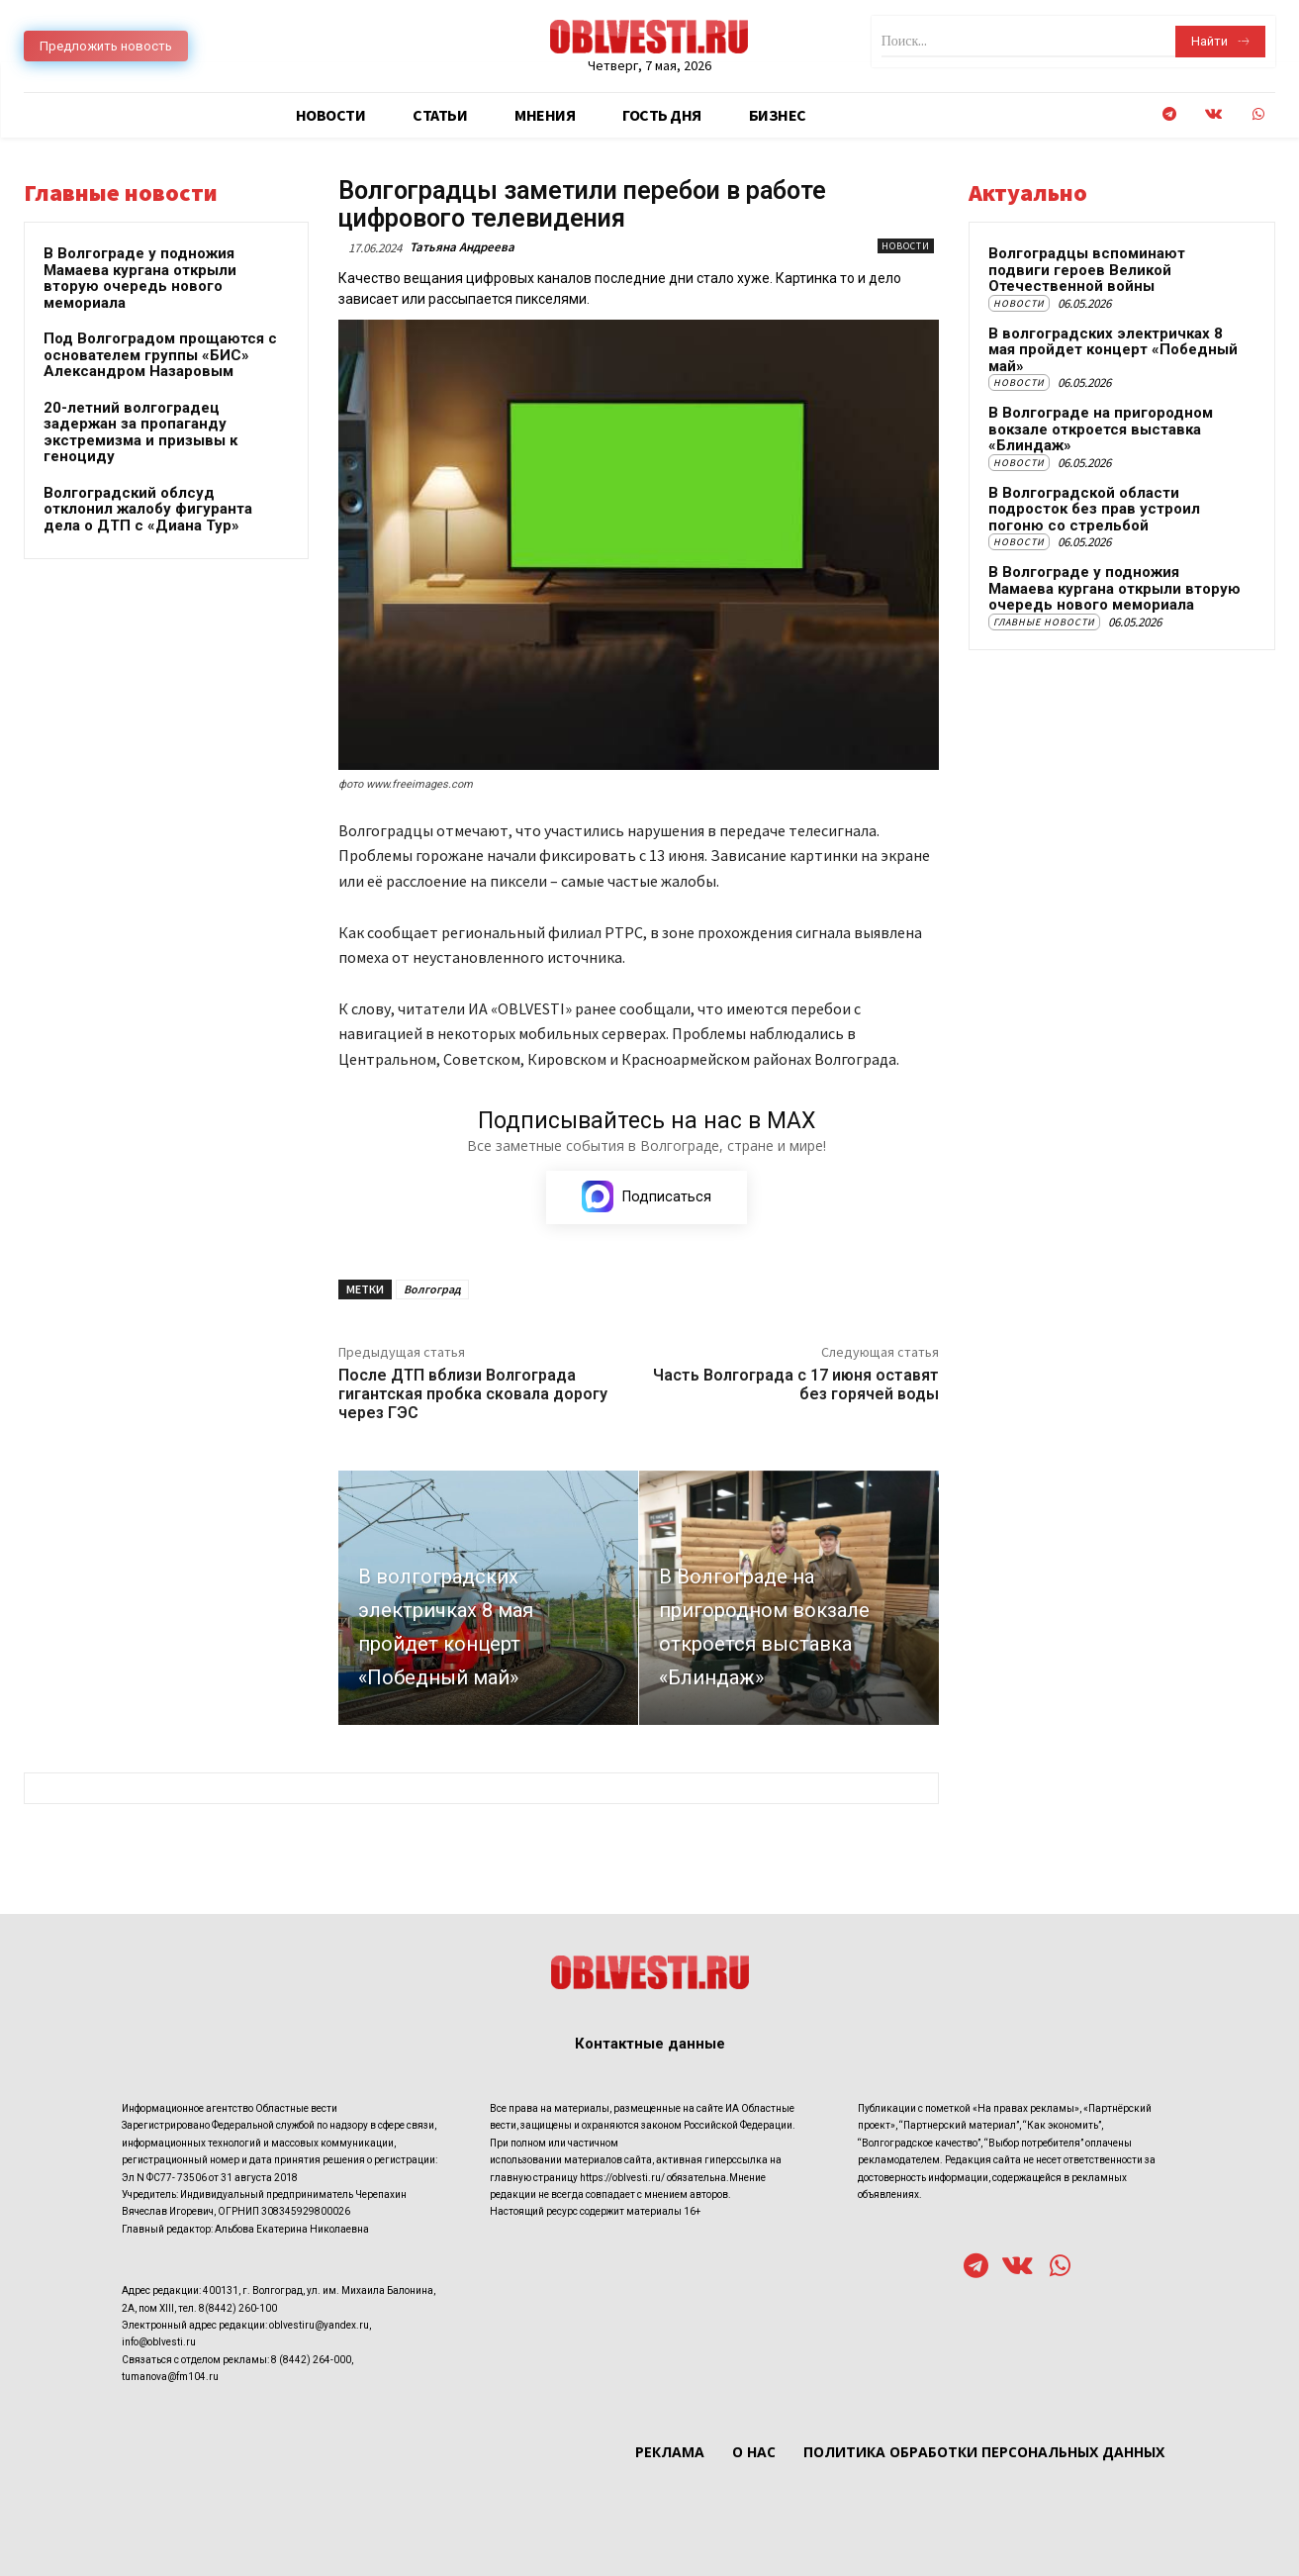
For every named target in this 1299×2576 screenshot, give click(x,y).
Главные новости (1044, 622)
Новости (906, 246)
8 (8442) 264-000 (311, 2358)
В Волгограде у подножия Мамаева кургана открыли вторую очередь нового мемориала (140, 278)
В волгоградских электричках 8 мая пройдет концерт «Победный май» (1113, 350)
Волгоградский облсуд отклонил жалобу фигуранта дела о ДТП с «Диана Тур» (148, 509)
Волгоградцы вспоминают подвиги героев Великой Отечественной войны (1086, 269)
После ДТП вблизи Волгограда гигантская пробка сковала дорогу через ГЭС (472, 1395)
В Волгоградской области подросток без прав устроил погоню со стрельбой (1094, 509)
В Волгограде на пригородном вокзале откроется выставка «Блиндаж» (1100, 429)
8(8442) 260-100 (238, 2307)
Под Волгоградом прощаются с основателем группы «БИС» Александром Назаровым (160, 355)
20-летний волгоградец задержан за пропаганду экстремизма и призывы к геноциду (140, 432)
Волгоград (432, 1290)
